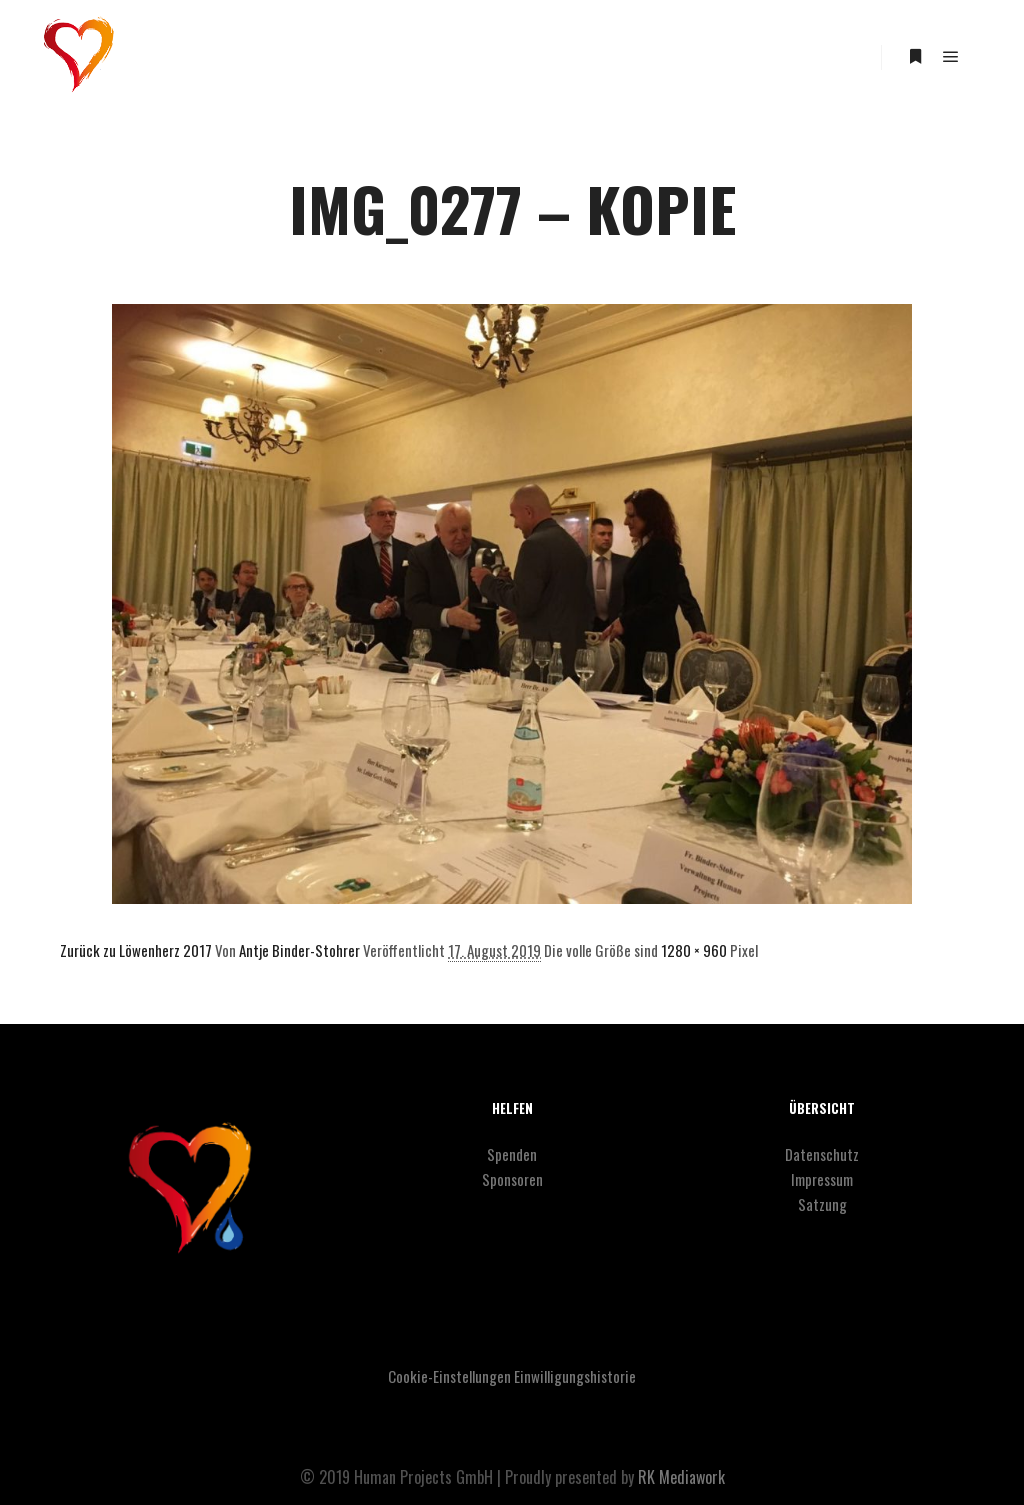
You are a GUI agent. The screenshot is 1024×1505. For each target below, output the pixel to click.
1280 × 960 (694, 950)
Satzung (822, 1204)
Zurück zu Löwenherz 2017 (136, 950)
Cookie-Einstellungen (449, 1376)
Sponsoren (512, 1179)
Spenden (512, 1154)
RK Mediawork (681, 1477)
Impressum (822, 1179)
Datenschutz (822, 1154)
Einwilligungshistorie (575, 1376)
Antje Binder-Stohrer (299, 950)
